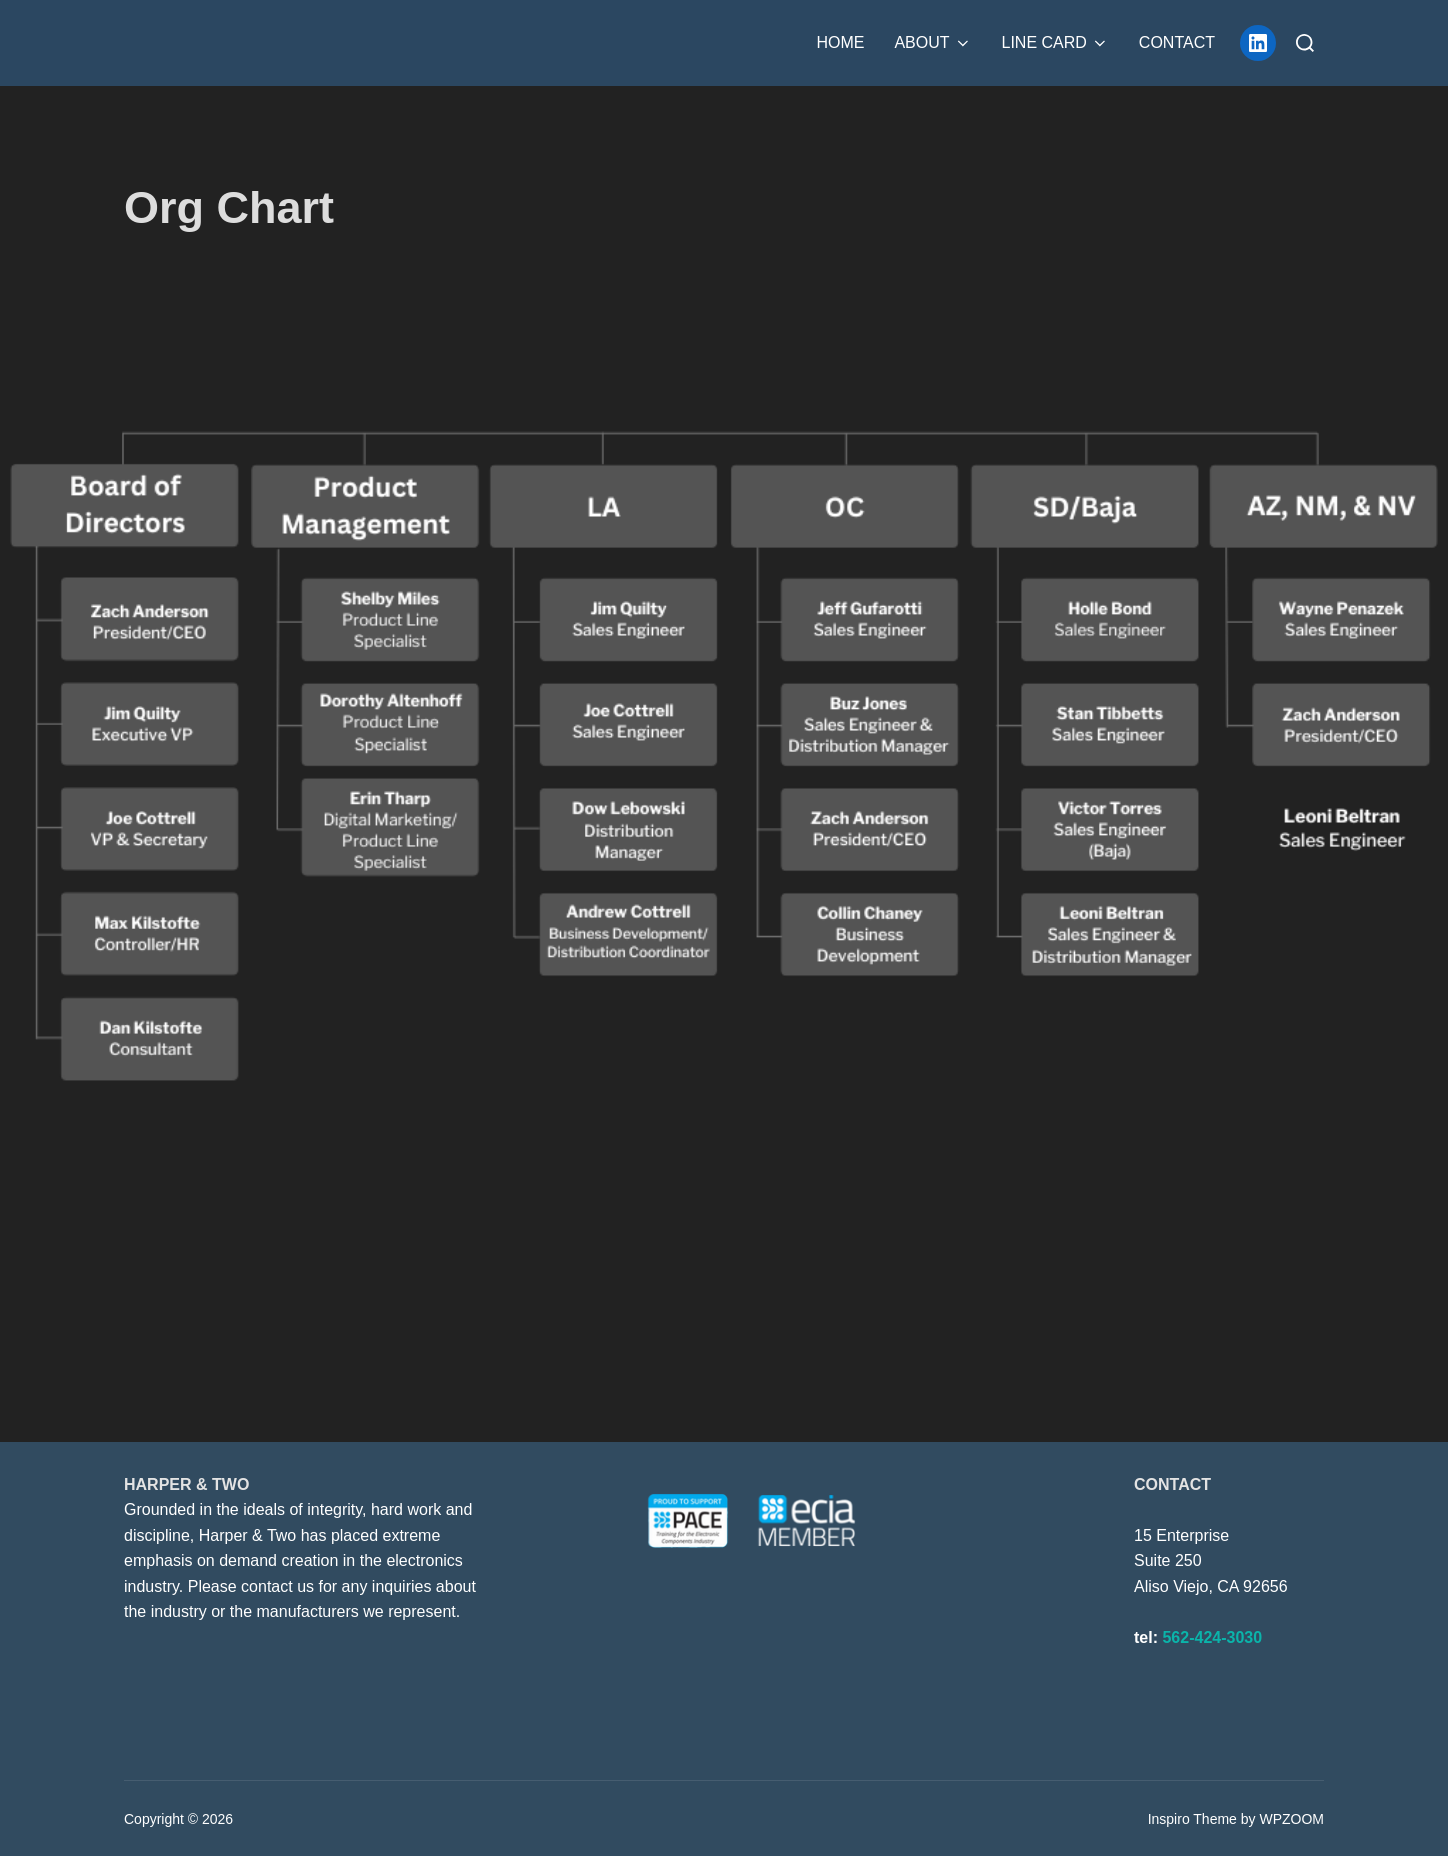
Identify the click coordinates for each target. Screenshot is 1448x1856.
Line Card (1055, 43)
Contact (1177, 42)
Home (840, 42)
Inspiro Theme (1192, 1819)
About (932, 43)
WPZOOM (1291, 1819)
